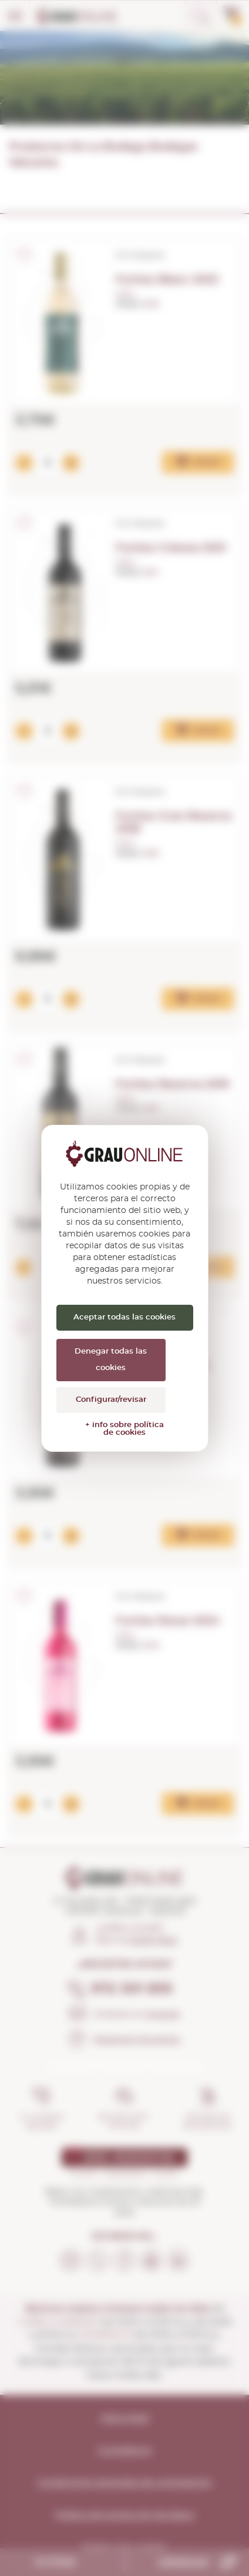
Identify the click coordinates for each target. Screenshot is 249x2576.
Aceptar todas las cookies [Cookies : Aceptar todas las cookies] (124, 1317)
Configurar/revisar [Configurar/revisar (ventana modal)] (111, 1400)
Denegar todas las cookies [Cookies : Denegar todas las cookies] (111, 1360)
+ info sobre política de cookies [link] (124, 1429)
